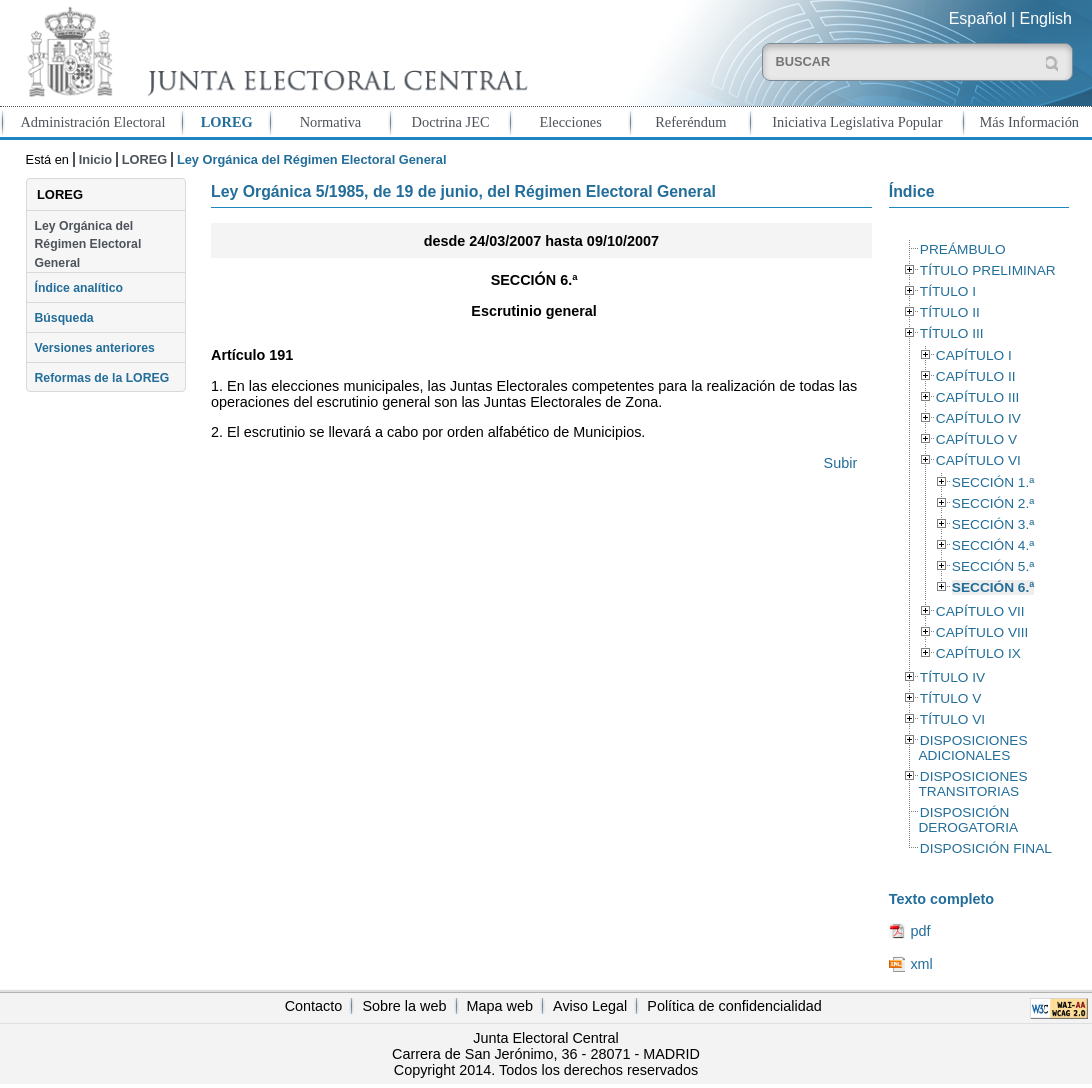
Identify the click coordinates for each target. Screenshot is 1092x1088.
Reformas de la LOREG (102, 378)
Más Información (1030, 122)
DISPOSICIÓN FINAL (986, 848)
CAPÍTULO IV (978, 418)
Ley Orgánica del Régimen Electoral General (88, 244)
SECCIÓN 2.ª (993, 503)
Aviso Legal (590, 1006)
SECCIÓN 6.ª (993, 587)
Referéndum (690, 122)
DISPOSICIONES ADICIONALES (972, 748)
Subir (841, 463)
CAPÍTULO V (976, 439)
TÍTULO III (952, 333)
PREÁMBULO (963, 249)
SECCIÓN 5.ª (993, 566)
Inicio (95, 159)
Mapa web (500, 1006)
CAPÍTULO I (974, 355)
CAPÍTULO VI (978, 460)
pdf (920, 931)
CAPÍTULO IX (978, 653)
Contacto (314, 1006)
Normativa (331, 122)
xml (921, 964)
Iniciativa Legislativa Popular (857, 122)
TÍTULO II (950, 312)
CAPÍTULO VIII (982, 632)
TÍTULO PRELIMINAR (988, 270)
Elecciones (571, 122)
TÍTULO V (950, 698)
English (1046, 18)
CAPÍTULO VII (980, 611)
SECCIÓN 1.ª (993, 482)
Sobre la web (404, 1006)
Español (978, 18)
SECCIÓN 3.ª (993, 524)
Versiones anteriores (95, 348)
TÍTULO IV (952, 677)
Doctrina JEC (451, 122)
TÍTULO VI (952, 719)
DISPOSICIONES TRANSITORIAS (972, 784)
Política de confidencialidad (734, 1006)
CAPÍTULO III (977, 397)
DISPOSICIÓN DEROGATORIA (968, 820)
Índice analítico (79, 288)
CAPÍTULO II (976, 376)
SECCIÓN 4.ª (993, 545)
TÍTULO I (948, 291)
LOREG (227, 122)
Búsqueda (64, 318)
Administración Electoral (92, 122)
